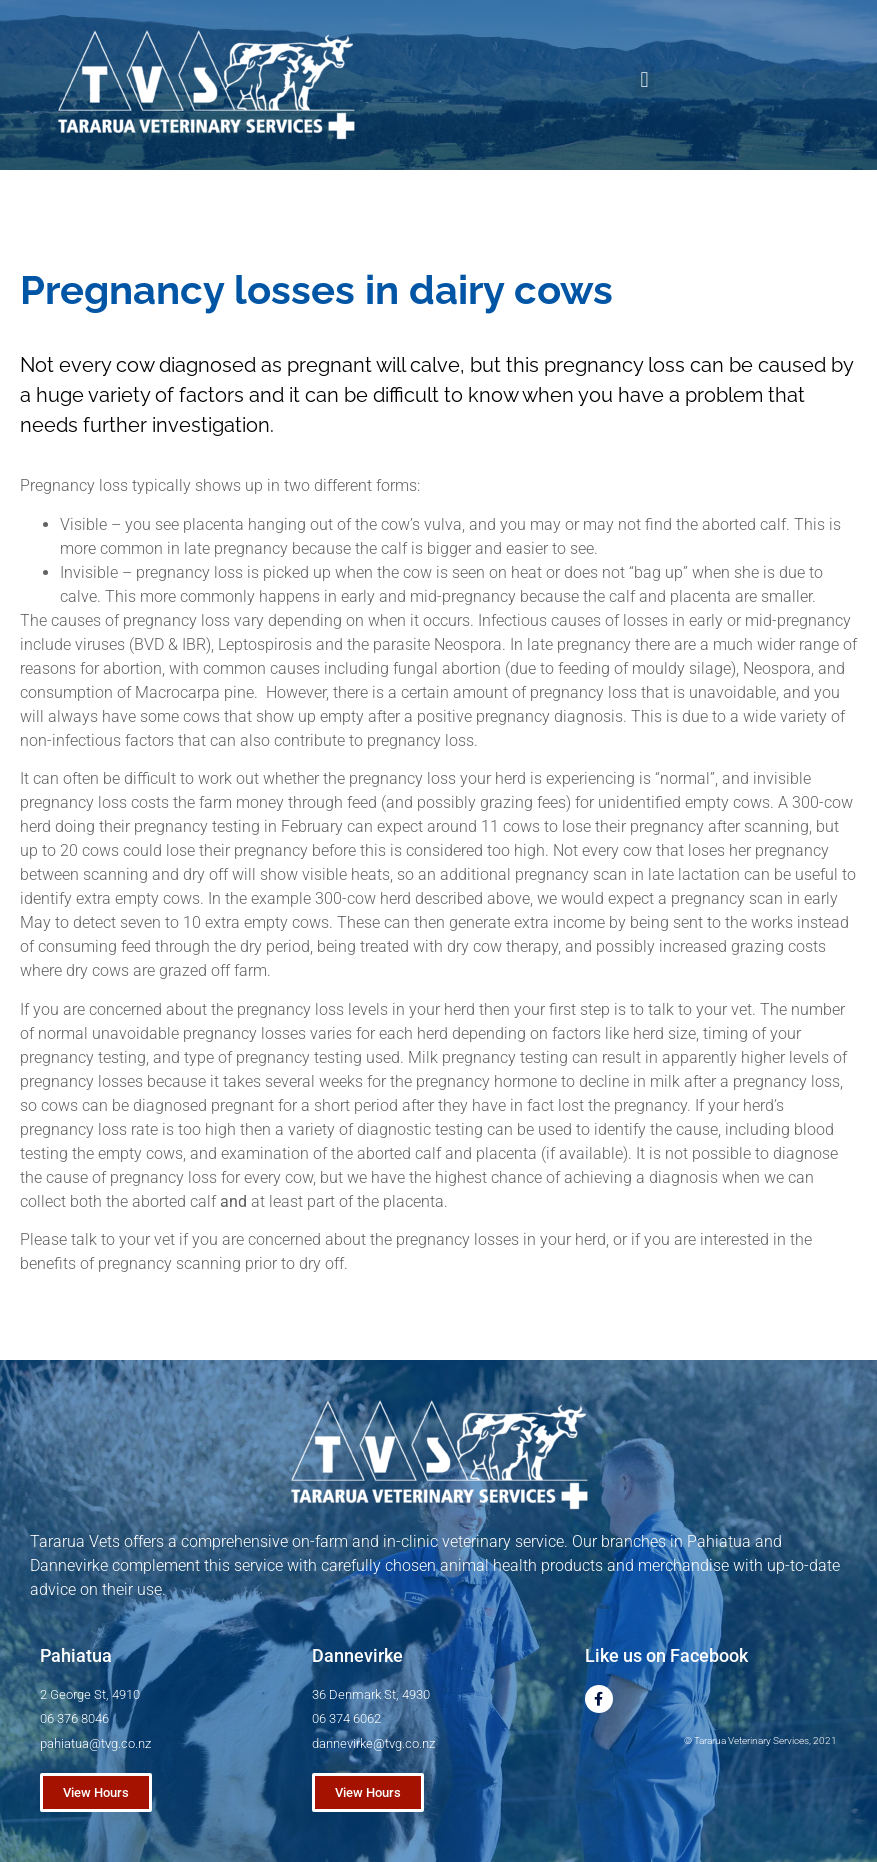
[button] (644, 80)
